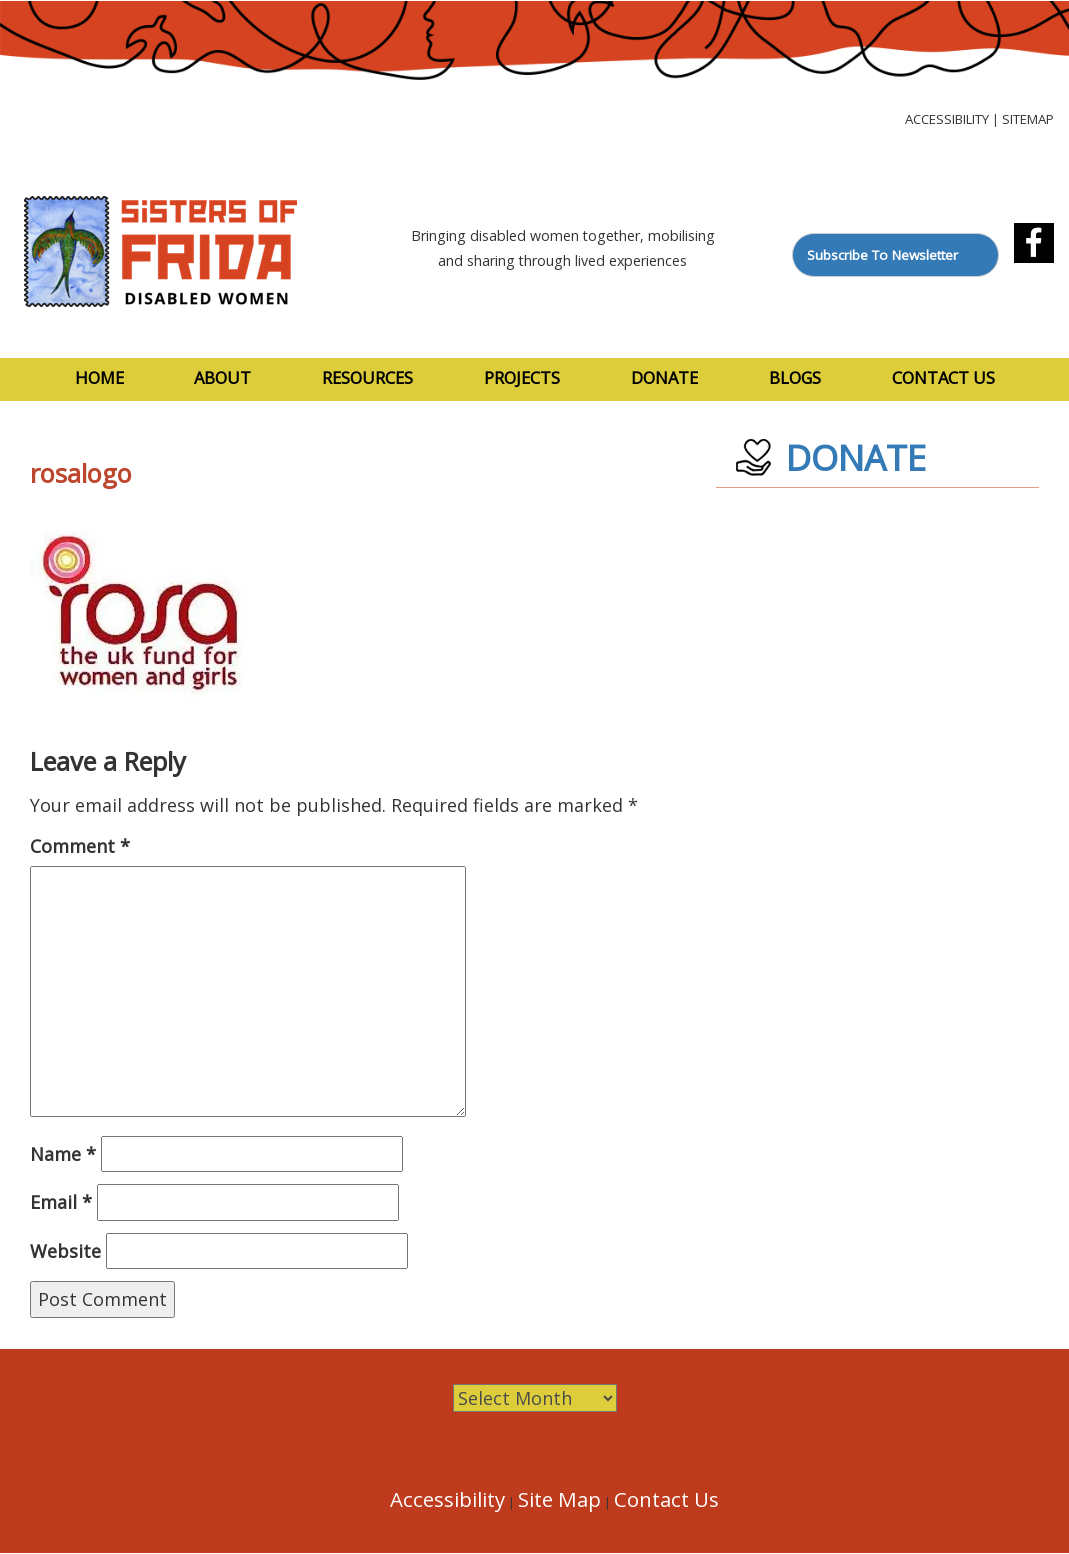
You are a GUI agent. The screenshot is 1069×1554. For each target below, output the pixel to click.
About (222, 377)
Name (63, 1154)
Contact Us (943, 377)
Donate (664, 377)
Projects (522, 377)
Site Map (559, 1499)
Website (65, 1251)
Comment (80, 846)
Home (99, 377)
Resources (367, 377)
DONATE (856, 457)
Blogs (795, 377)
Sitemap (1028, 119)
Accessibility (947, 119)
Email (61, 1202)
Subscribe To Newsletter (882, 255)
